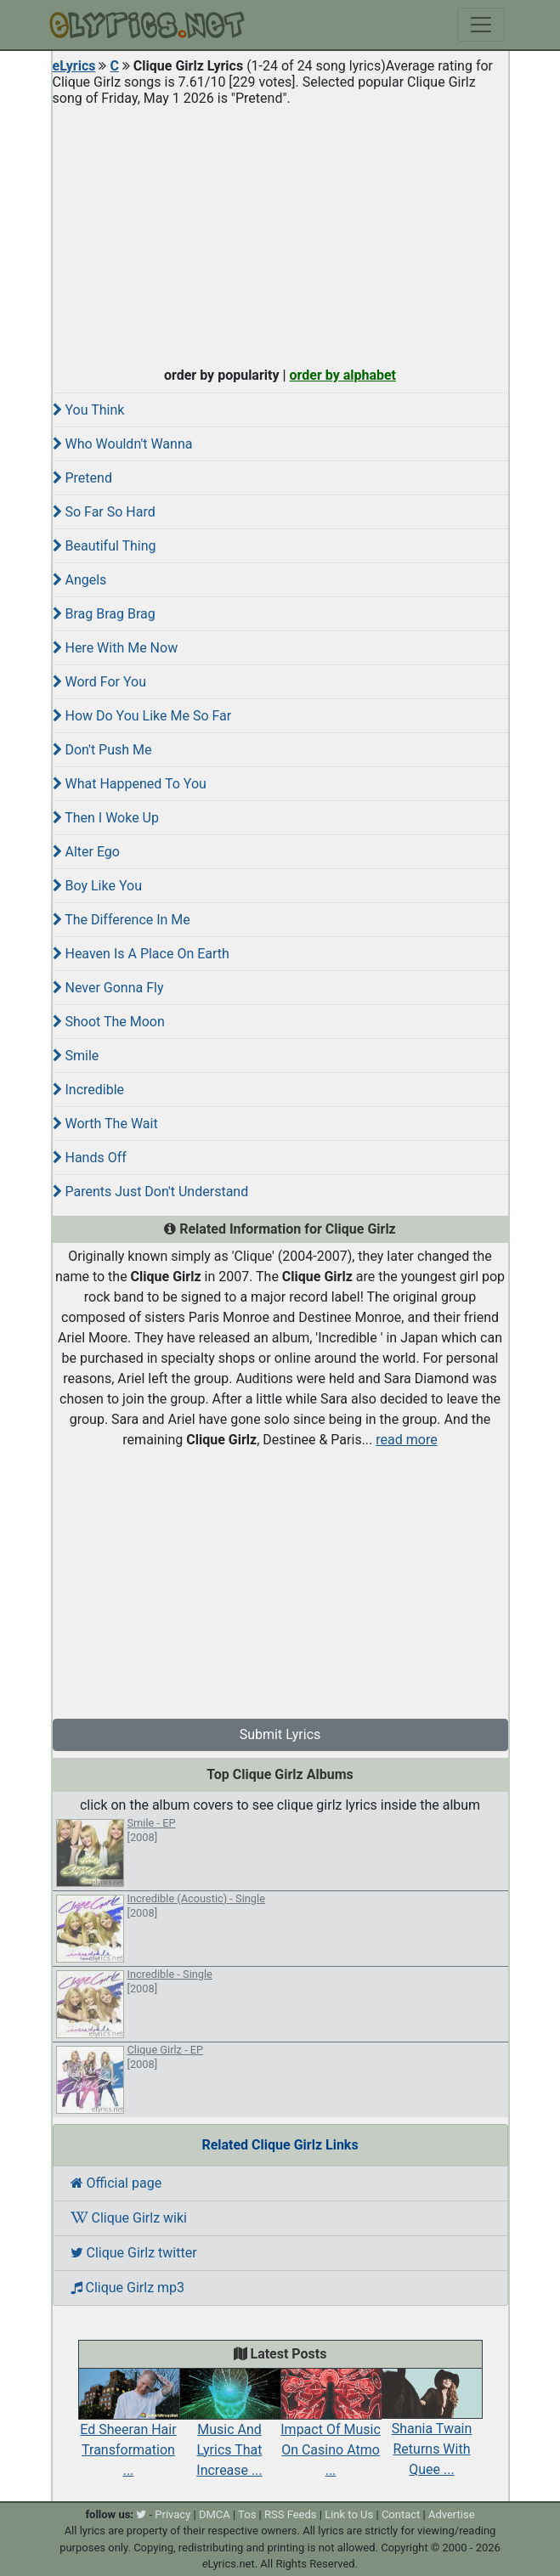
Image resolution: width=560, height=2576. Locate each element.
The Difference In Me (121, 920)
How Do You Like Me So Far (142, 716)
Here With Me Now (115, 648)
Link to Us (349, 2514)
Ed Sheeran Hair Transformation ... (128, 2430)
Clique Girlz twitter (134, 2253)
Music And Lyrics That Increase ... (229, 2430)
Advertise (451, 2514)
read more (406, 1440)
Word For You (100, 682)
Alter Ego (86, 852)
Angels (80, 580)
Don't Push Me (102, 750)
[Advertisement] (280, 233)
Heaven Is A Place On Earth (141, 954)
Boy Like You (97, 886)
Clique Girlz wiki (129, 2218)
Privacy (172, 2514)
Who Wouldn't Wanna (123, 444)
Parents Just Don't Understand (151, 1191)
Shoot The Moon (109, 1022)
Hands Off (90, 1158)
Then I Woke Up (106, 818)
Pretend (82, 478)
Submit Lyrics (280, 1734)
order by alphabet (342, 375)
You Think (89, 410)
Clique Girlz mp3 (128, 2287)
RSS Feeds (290, 2514)
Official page (116, 2183)
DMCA (214, 2514)
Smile (76, 1056)
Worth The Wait (105, 1124)
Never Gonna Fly (108, 988)
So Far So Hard (104, 512)
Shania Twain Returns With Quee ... (432, 2430)
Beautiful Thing (104, 546)
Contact (401, 2514)
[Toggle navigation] (481, 25)
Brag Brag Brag (104, 614)
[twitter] (141, 2514)
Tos (247, 2514)
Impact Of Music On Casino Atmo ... (331, 2430)
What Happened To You (129, 784)
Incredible (89, 1090)
